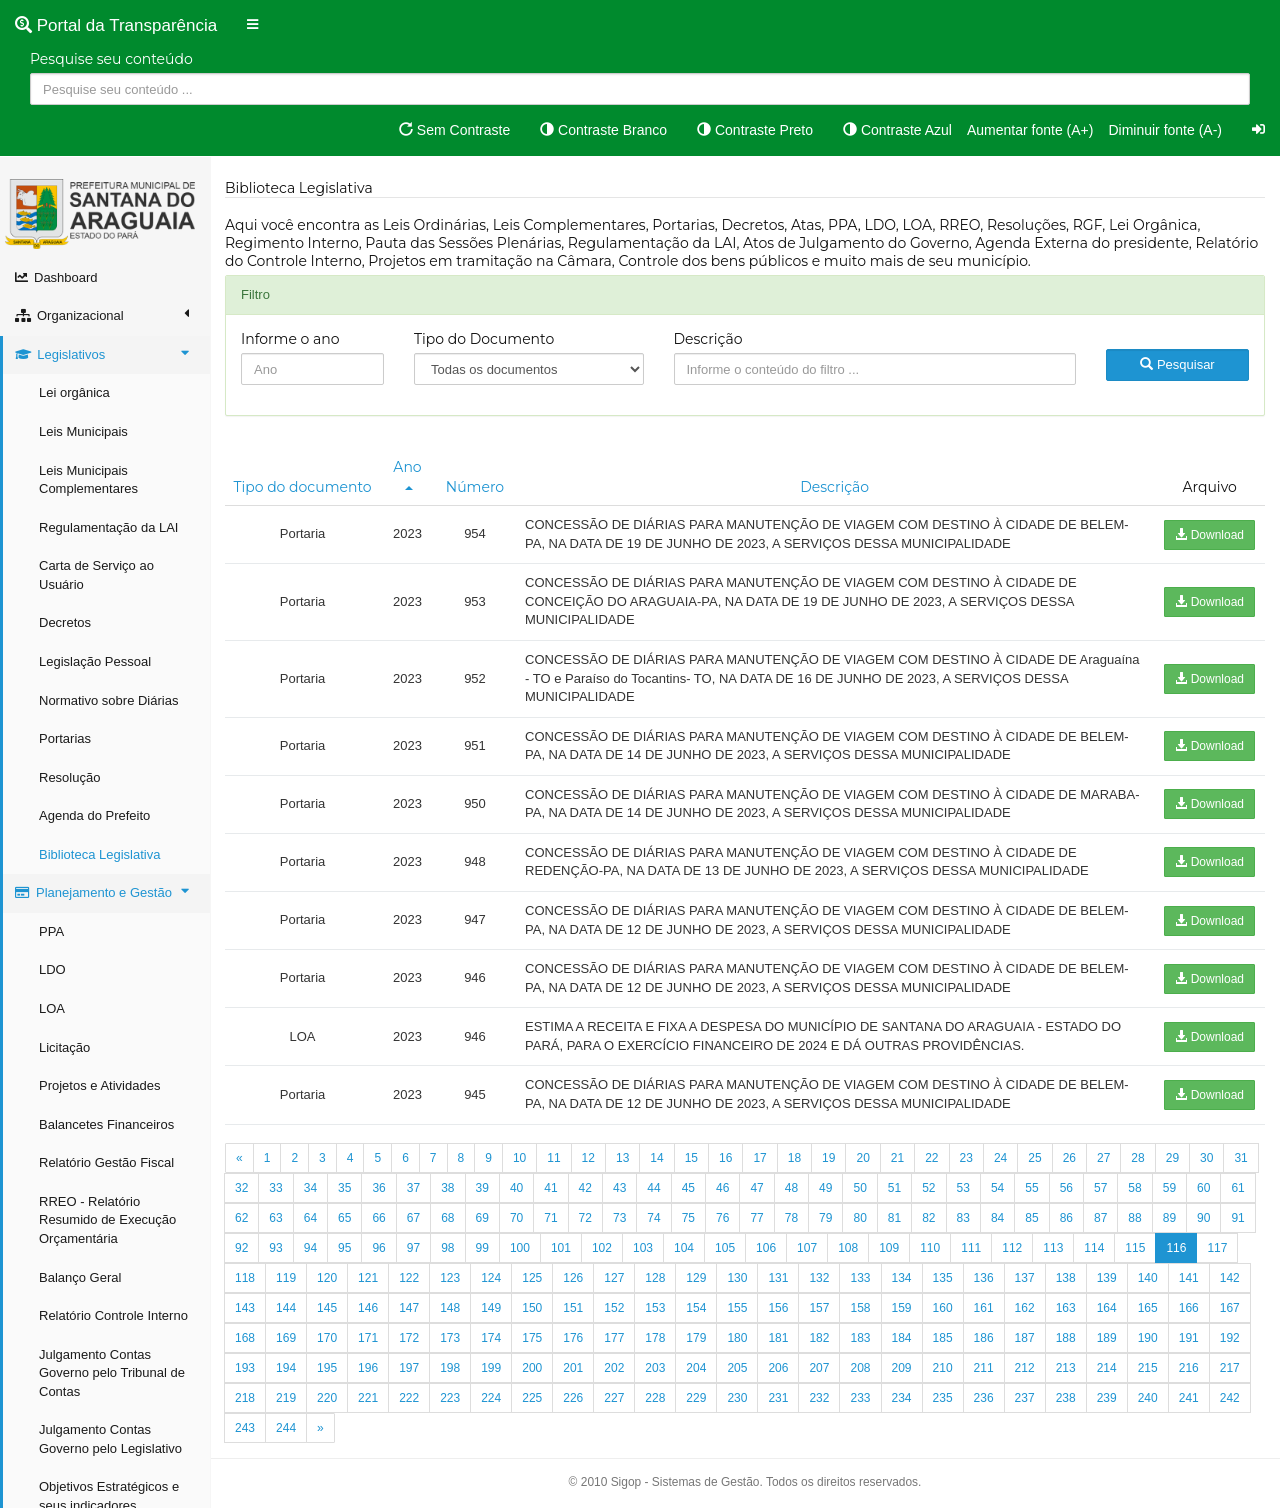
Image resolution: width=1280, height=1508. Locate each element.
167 (1230, 1308)
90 (1203, 1218)
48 (791, 1188)
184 (902, 1338)
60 (1203, 1188)
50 (859, 1188)
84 (997, 1218)
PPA (51, 931)
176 (573, 1338)
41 (550, 1188)
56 (1066, 1188)
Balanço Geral (80, 1277)
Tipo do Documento (484, 339)
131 (778, 1278)
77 (756, 1218)
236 (984, 1398)
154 (696, 1308)
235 (943, 1398)
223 (450, 1398)
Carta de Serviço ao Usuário (96, 575)
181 (778, 1338)
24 (1000, 1158)
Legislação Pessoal (95, 661)
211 (984, 1368)
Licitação (64, 1047)
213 (1066, 1368)
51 (894, 1188)
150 (532, 1308)
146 (368, 1308)
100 (520, 1248)
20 (862, 1158)
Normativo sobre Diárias (108, 700)
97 (413, 1248)
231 (778, 1398)
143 (245, 1308)
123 (450, 1278)
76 (722, 1218)
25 (1034, 1158)
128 (655, 1278)
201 (573, 1368)
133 (860, 1278)
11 (553, 1158)
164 (1107, 1308)
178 (655, 1338)
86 (1066, 1218)
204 (696, 1368)
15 (691, 1158)
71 (550, 1218)
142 (1230, 1278)
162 (1025, 1308)
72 (585, 1218)
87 (1100, 1218)
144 (286, 1308)
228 (655, 1398)
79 (825, 1218)
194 (286, 1368)
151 (573, 1308)
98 (447, 1248)
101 (561, 1248)
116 (1176, 1248)
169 (286, 1338)
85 (1031, 1218)
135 (943, 1278)
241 (1189, 1398)
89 (1169, 1218)
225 (532, 1398)
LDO (52, 969)
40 (516, 1188)
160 (943, 1308)
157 (819, 1308)
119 (286, 1278)
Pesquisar (1177, 364)
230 (737, 1398)
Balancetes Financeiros (106, 1124)
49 (825, 1188)
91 (1237, 1218)
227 (614, 1398)
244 (286, 1428)
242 (1230, 1398)
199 (491, 1368)
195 (327, 1368)
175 (532, 1338)
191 (1189, 1338)
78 (791, 1218)
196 (368, 1368)
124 (491, 1278)
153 (655, 1308)
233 (860, 1398)
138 (1066, 1278)
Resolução (69, 777)
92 (241, 1248)
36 (378, 1188)
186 (984, 1338)
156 (778, 1308)
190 (1148, 1338)
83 (963, 1218)
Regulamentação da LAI (108, 527)
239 (1107, 1398)
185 (943, 1338)
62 (241, 1218)
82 (928, 1218)
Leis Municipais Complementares (88, 480)
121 (368, 1278)
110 (930, 1248)
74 (653, 1218)
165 (1148, 1308)
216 (1189, 1368)
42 (585, 1188)
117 (1217, 1248)
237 (1025, 1398)
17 (759, 1158)
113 (1053, 1248)
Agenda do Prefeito (94, 815)
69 (482, 1218)
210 (943, 1368)
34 (310, 1188)
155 (737, 1308)
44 (653, 1188)
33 (275, 1188)
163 (1066, 1308)
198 (450, 1368)
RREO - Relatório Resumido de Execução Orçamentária (107, 1220)
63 (275, 1218)
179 (696, 1338)
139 (1107, 1278)
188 (1066, 1338)
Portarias (65, 738)
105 (725, 1248)
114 (1094, 1248)
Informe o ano (290, 339)
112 (1012, 1248)
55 (1031, 1188)
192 (1230, 1338)
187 (1025, 1338)
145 (327, 1308)
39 (482, 1188)
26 (1069, 1158)
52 (928, 1188)
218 (245, 1398)
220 (327, 1398)
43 (619, 1188)
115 (1135, 1248)
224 (491, 1398)
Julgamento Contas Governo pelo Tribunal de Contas (112, 1373)
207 (819, 1368)
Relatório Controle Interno (113, 1315)
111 (971, 1248)
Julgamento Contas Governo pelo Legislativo (110, 1439)
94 (310, 1248)
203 (655, 1368)
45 (688, 1188)
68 (447, 1218)
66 (378, 1218)
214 (1107, 1368)
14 (656, 1158)
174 (491, 1338)
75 (688, 1218)
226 (573, 1398)
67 (413, 1218)
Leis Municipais (83, 431)
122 (409, 1278)
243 (245, 1428)
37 (413, 1188)
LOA (52, 1008)
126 (573, 1278)
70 (516, 1218)
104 (684, 1248)
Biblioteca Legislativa (99, 854)
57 (1100, 1188)
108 (848, 1248)
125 (532, 1278)
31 (1240, 1158)
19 (828, 1158)
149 (491, 1308)
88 (1134, 1218)
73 (619, 1218)
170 (327, 1338)
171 (368, 1338)
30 (1206, 1158)
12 (588, 1158)
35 (344, 1188)
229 (696, 1398)
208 (860, 1368)
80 (859, 1218)
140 (1148, 1278)
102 (602, 1248)
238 (1066, 1398)
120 (327, 1278)
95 (344, 1248)
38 (447, 1188)
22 (931, 1158)
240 (1148, 1398)
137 (1025, 1278)
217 (1230, 1368)
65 (344, 1218)
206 (778, 1368)
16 (725, 1158)
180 (737, 1338)
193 (245, 1368)
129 (696, 1278)
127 (614, 1278)
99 (482, 1248)
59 (1169, 1188)
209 (902, 1368)
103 (643, 1248)
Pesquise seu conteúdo (111, 59)
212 (1025, 1368)
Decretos (65, 622)
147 (409, 1308)
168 (245, 1338)
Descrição (708, 339)
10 (519, 1158)
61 (1237, 1188)
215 (1148, 1368)
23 (966, 1158)
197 (409, 1368)
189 (1107, 1338)
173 (450, 1338)
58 (1134, 1188)
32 (241, 1188)
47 (756, 1188)
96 (378, 1248)
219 (286, 1398)
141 (1189, 1278)
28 (1137, 1158)
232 (819, 1398)
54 (997, 1188)
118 (245, 1278)
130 (737, 1278)
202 (614, 1368)
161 (984, 1308)
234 (902, 1398)
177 (614, 1338)
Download (1209, 535)
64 (310, 1218)
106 (766, 1248)
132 (819, 1278)
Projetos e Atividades (99, 1085)
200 (532, 1368)
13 (622, 1158)
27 (1103, 1158)
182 (819, 1338)
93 (275, 1248)
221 (368, 1398)
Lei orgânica (74, 392)
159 (902, 1308)
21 (897, 1158)
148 (450, 1308)
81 (894, 1218)
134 (902, 1278)
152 (614, 1308)
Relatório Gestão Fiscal (106, 1162)
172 (409, 1338)
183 (860, 1338)
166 (1189, 1308)
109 (889, 1248)
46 (722, 1188)
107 (807, 1248)
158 (860, 1308)
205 (737, 1368)
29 (1172, 1158)
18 (794, 1158)
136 (984, 1278)
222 (409, 1398)
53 (963, 1188)
